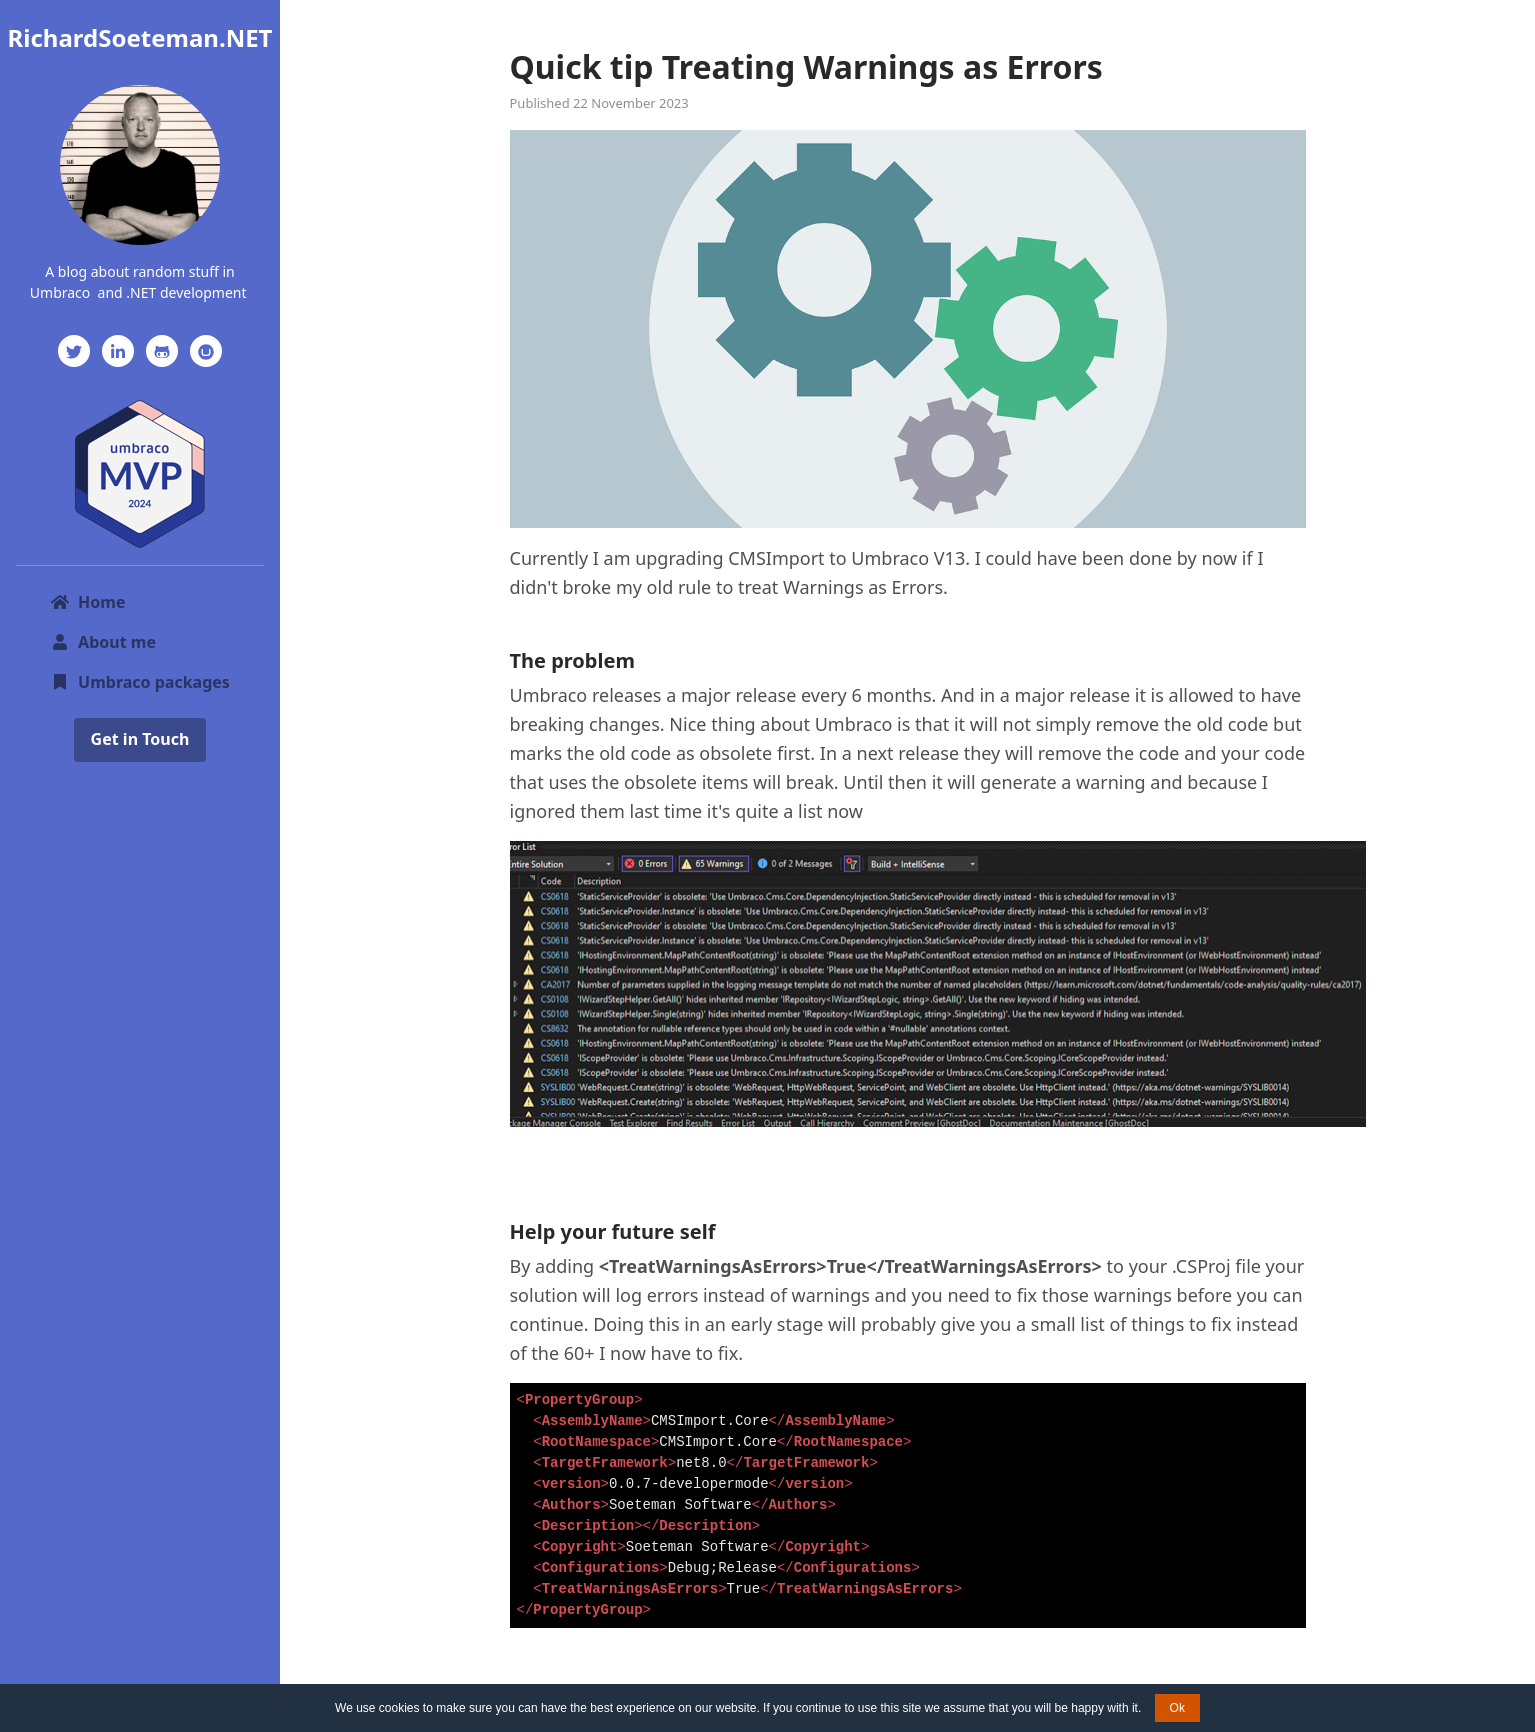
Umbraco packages (140, 682)
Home (87, 602)
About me (103, 642)
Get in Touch (140, 739)
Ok (1177, 1708)
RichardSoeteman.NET (140, 37)
